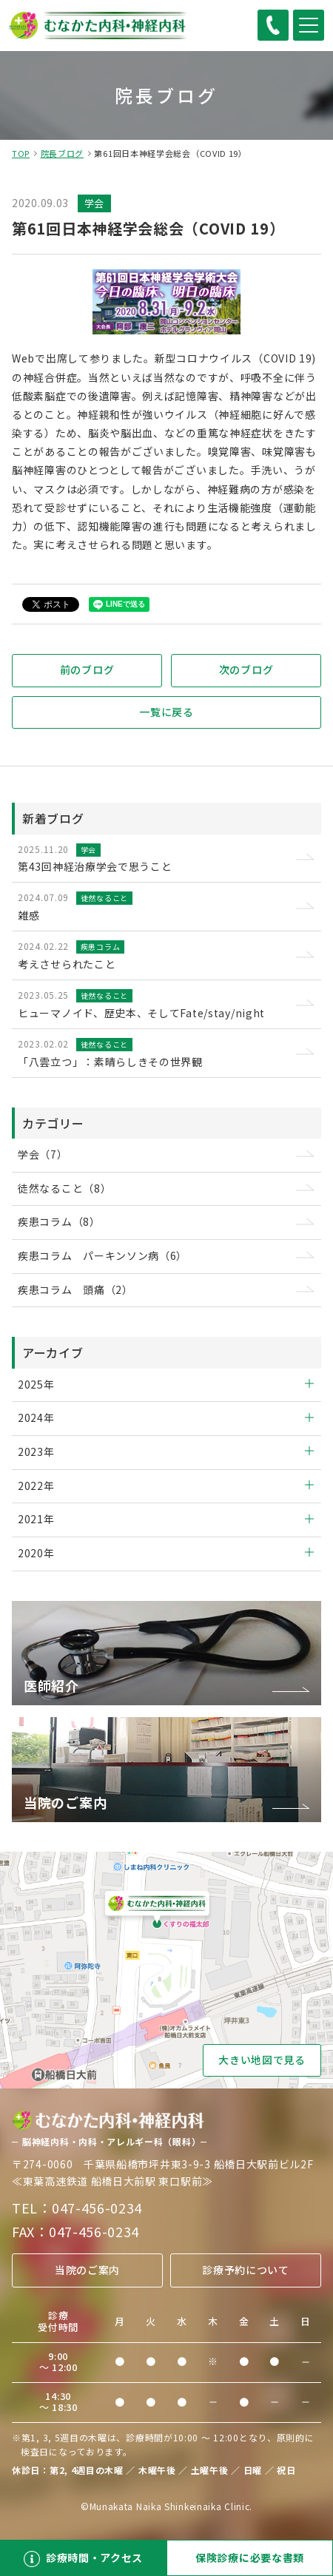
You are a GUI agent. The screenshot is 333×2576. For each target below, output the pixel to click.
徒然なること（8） (64, 1188)
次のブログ (246, 669)
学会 (94, 203)
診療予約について (245, 2269)
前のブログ (87, 669)
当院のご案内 (87, 2269)
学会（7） (43, 1154)
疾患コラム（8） (59, 1221)
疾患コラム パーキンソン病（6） (102, 1255)
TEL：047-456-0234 (77, 2207)
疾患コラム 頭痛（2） (75, 1289)
